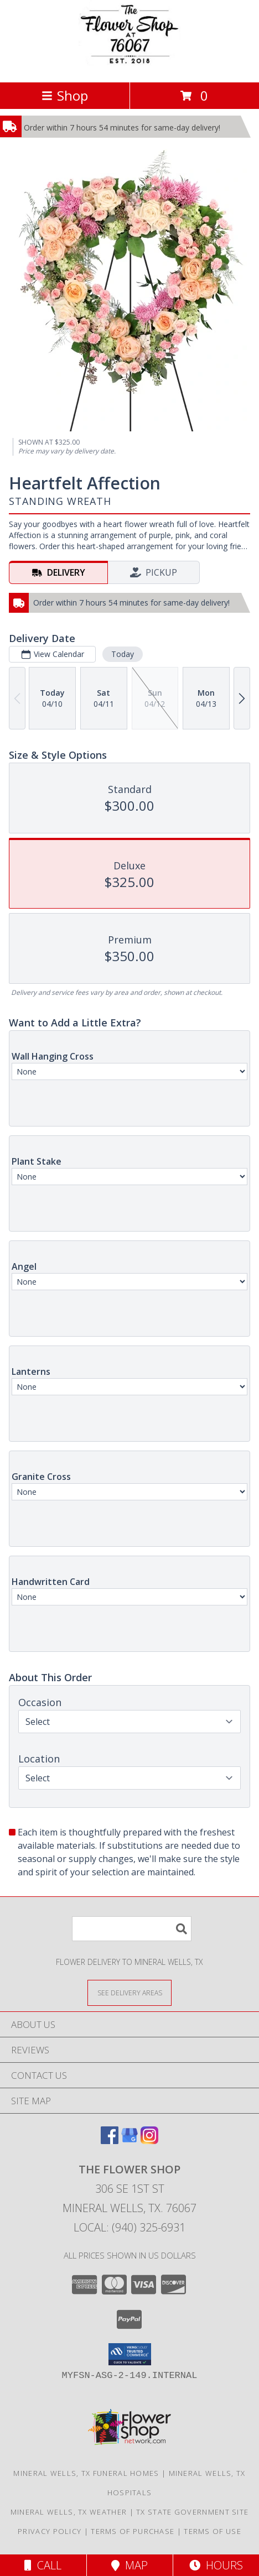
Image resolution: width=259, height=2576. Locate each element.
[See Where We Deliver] (129, 1992)
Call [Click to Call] (42, 2565)
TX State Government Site (192, 2512)
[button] (129, 2354)
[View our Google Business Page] (129, 2140)
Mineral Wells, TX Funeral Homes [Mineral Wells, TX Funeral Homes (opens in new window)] (86, 2473)
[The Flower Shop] (129, 66)
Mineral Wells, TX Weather (69, 2512)
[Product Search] (131, 1928)
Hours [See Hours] (216, 2565)
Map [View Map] (129, 2565)
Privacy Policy (49, 2531)
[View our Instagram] (149, 2140)
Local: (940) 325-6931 (129, 2227)
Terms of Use (212, 2531)
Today (122, 654)
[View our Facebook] (109, 2140)
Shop (65, 95)
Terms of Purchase (132, 2531)
